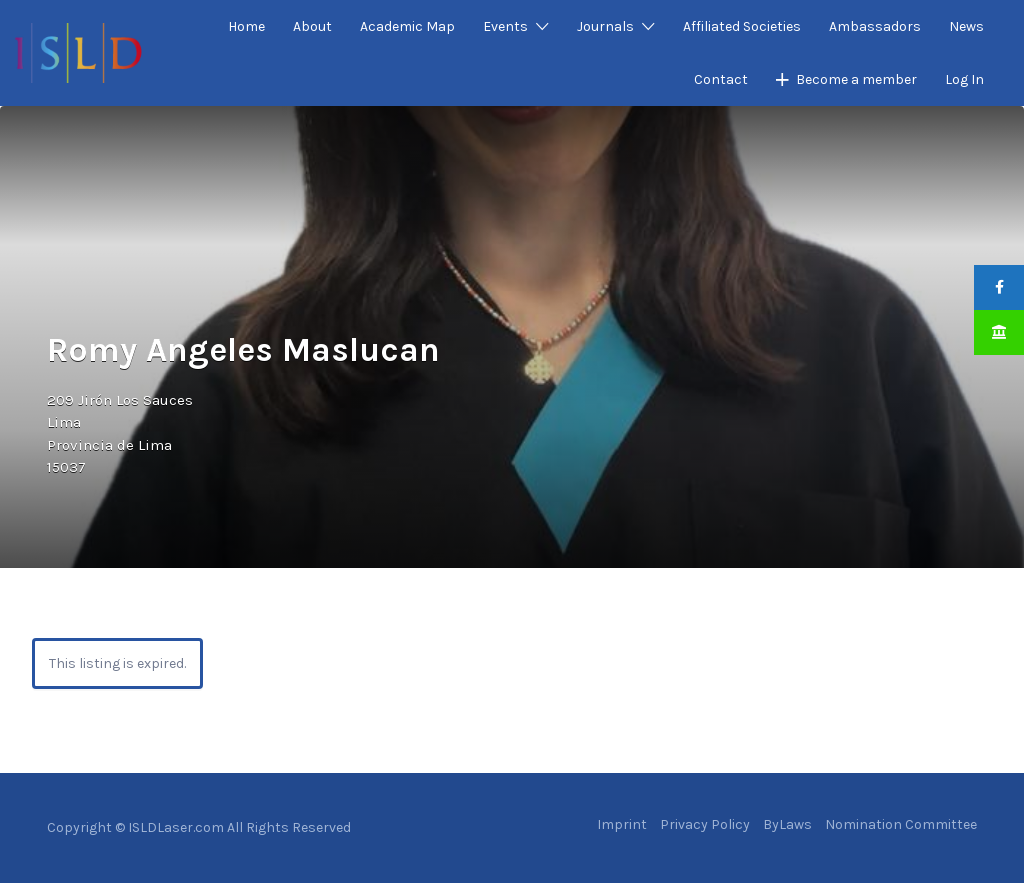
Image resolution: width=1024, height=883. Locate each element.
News (966, 26)
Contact (721, 79)
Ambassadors (875, 26)
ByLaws (787, 824)
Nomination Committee (901, 824)
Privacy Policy (705, 824)
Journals (605, 26)
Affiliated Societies (742, 26)
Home (246, 26)
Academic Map (407, 26)
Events (505, 26)
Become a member (856, 79)
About (312, 26)
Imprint (622, 824)
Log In (964, 79)
